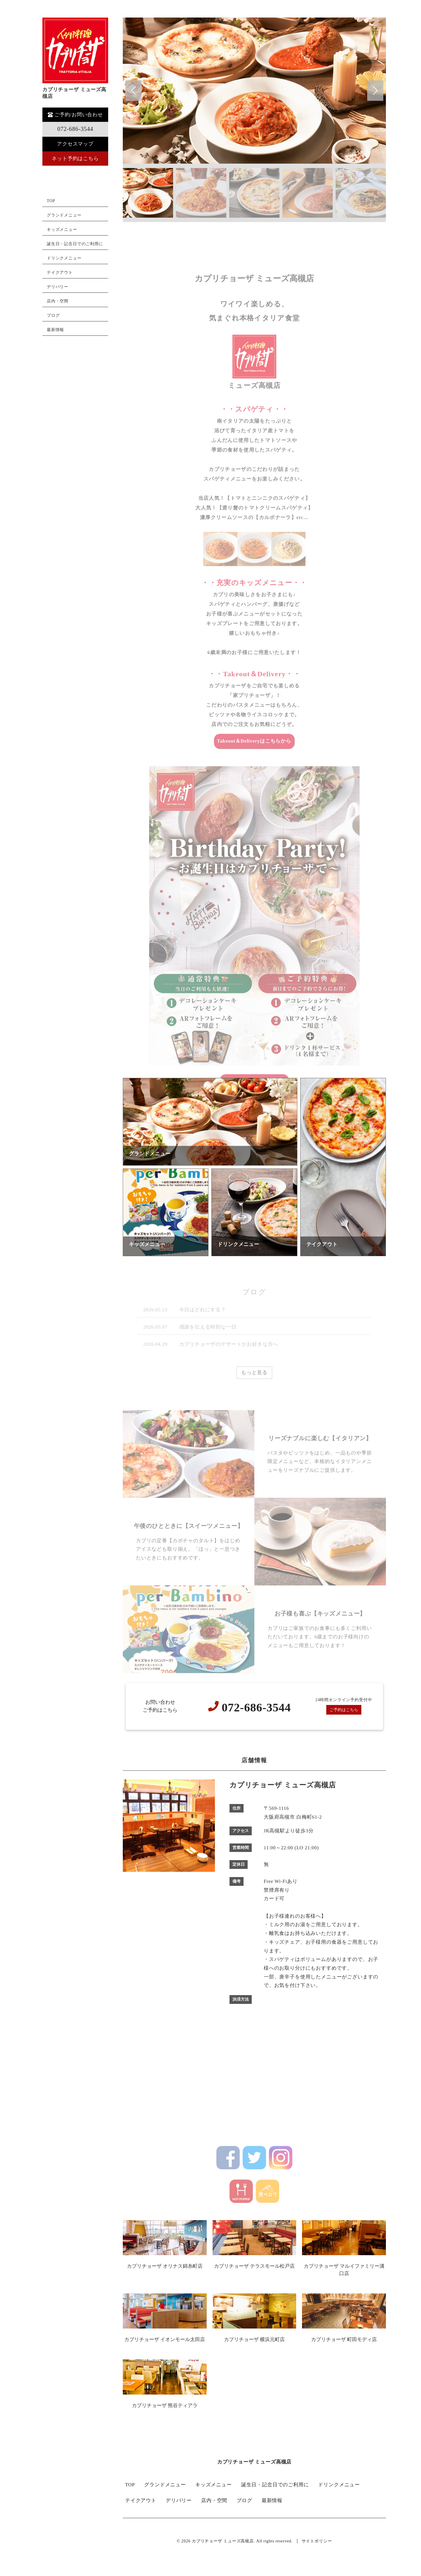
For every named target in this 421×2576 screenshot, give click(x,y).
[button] (375, 90)
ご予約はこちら (343, 1710)
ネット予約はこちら (75, 158)
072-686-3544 (75, 129)
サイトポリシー (317, 2541)
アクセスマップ (75, 144)
